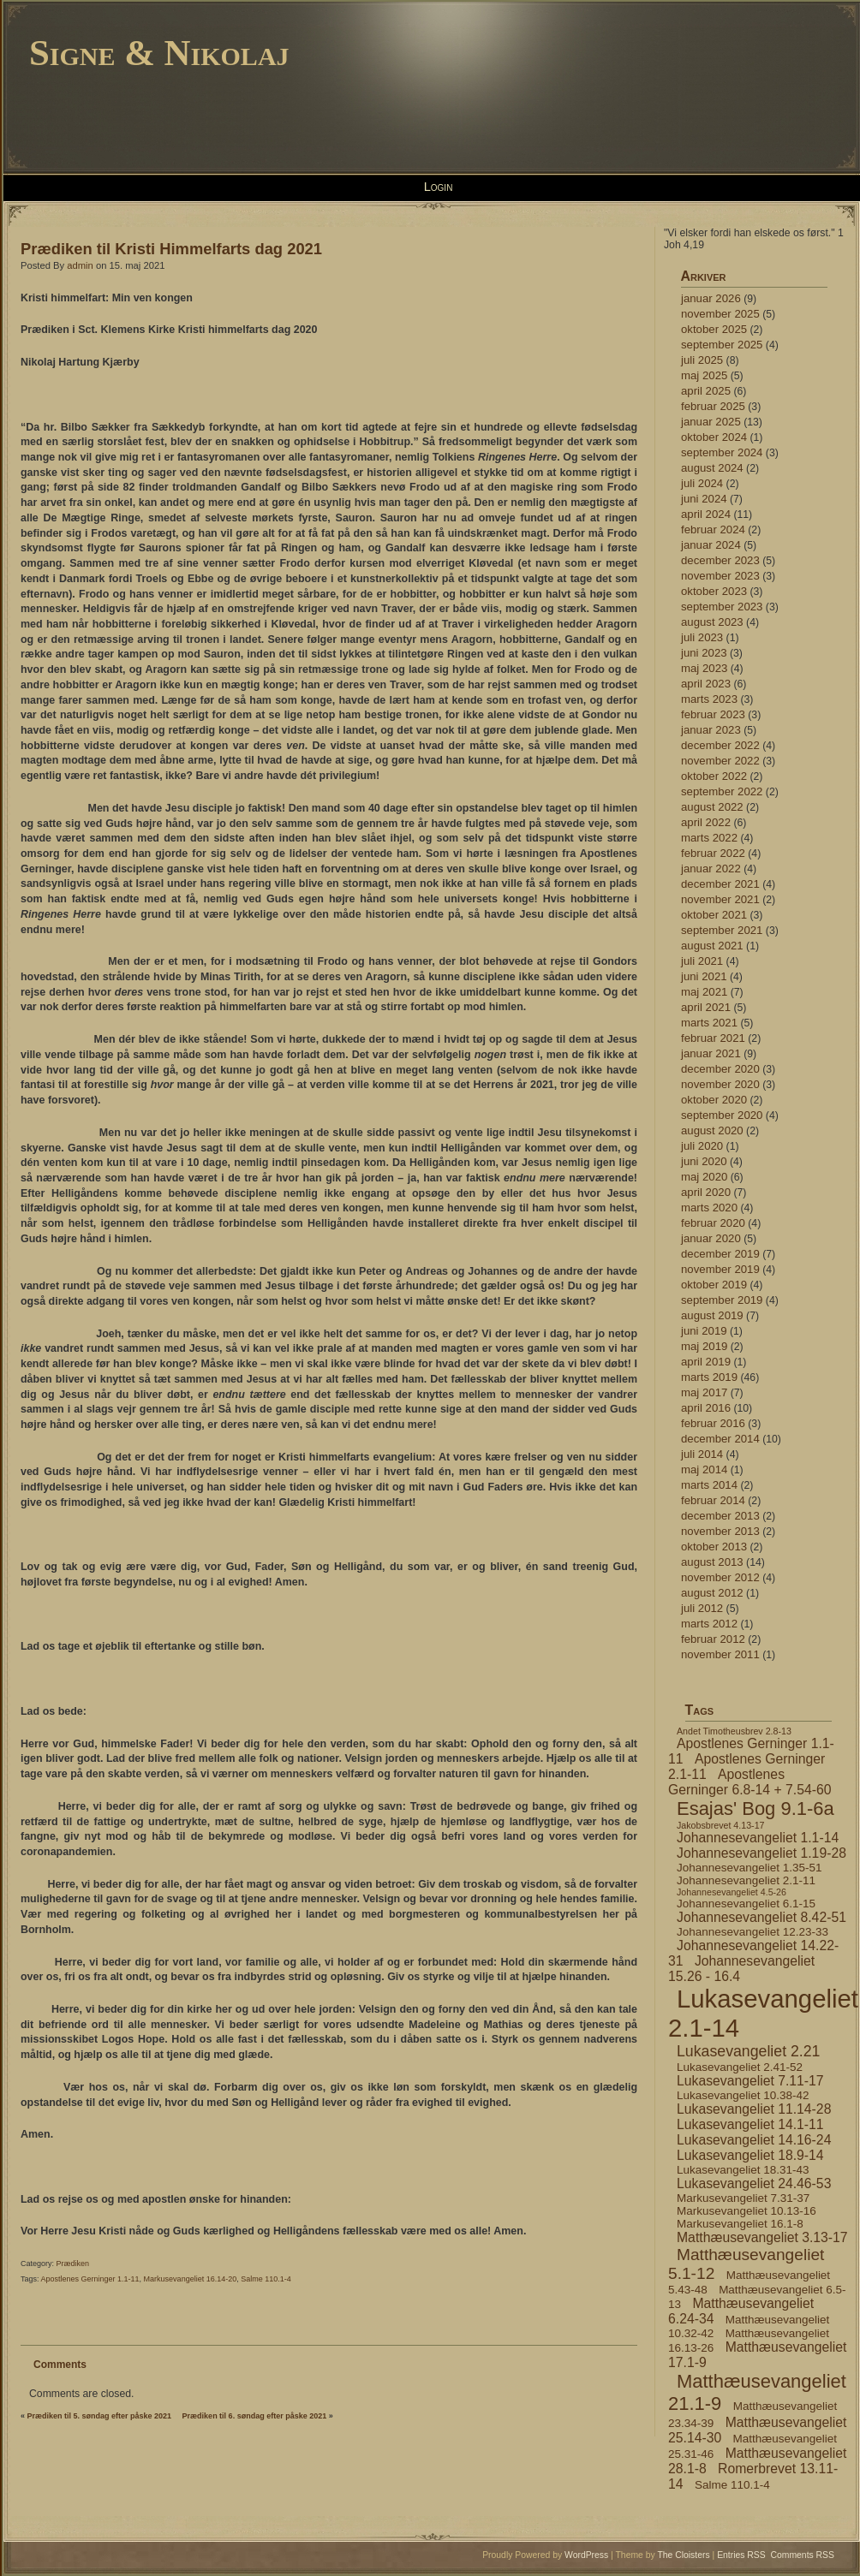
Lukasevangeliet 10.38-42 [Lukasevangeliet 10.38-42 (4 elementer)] (743, 2095)
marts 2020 (709, 1207)
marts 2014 (709, 1484)
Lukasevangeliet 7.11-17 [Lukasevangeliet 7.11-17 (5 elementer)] (750, 2080)
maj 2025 (704, 375)
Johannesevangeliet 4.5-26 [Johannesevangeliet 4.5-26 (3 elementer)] (731, 1892)
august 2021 (712, 945)
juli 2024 (702, 483)
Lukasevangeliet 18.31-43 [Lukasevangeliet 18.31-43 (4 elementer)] (743, 2169)
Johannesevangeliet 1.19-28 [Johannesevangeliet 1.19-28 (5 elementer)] (761, 1853)
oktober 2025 (714, 329)
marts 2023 (709, 699)
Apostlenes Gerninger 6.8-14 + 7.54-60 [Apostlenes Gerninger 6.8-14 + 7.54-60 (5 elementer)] (749, 1782)
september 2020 (721, 1115)
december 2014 (720, 1438)
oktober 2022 (714, 776)
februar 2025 (713, 406)
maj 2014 (704, 1469)
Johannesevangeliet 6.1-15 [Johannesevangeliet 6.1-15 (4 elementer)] (746, 1903)
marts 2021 (709, 1022)
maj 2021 (704, 991)
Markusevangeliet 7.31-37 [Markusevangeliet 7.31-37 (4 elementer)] (743, 2198)
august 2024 (712, 467)
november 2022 (720, 760)
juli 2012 (702, 1608)
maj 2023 (704, 668)
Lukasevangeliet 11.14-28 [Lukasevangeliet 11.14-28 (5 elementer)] (754, 2109)
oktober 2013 (714, 1546)
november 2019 (720, 1269)
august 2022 (712, 806)
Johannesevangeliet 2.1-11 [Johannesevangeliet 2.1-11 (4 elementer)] (746, 1880)
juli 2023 (702, 637)
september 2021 (721, 930)
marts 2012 (709, 1623)
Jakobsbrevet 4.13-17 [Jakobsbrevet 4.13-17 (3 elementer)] (720, 1825)
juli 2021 (702, 961)
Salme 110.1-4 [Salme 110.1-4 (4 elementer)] (732, 2484)
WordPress (586, 2555)
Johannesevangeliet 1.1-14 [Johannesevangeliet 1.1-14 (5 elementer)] (758, 1837)
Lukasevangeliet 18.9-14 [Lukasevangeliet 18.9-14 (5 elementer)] (750, 2155)
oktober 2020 (714, 1099)
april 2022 (706, 822)
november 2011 (720, 1654)
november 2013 (720, 1531)
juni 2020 (704, 1161)
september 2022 (721, 791)
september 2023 (721, 606)
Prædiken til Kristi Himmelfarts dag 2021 (171, 249)
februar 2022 (713, 853)
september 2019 (721, 1300)
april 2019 (706, 1361)
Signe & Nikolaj (159, 53)
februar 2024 (713, 529)
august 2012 (712, 1592)
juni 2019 (704, 1330)
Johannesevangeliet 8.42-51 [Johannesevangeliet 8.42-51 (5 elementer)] (761, 1917)
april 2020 (706, 1192)
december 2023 (720, 560)
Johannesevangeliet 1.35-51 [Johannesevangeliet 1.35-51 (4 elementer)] (749, 1867)
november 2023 (720, 575)
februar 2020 (713, 1223)
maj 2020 (704, 1176)
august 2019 (712, 1315)
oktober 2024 (714, 437)
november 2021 (720, 899)
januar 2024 (711, 544)
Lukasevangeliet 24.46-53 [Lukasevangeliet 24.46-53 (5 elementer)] (754, 2183)
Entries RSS (741, 2555)
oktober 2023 (714, 591)
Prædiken (73, 2263)
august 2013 (712, 1562)
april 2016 (706, 1407)
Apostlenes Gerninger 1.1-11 (90, 2279)
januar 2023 (711, 729)
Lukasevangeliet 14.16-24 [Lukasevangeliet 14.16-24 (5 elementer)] (754, 2140)
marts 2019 (709, 1377)
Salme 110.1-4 (266, 2279)
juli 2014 (702, 1454)
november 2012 (720, 1577)
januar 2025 (711, 421)
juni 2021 (704, 976)
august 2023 (712, 622)
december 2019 (720, 1253)
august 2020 (712, 1130)
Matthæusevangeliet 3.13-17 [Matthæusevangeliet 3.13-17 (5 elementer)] (762, 2237)
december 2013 (720, 1515)
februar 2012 (713, 1639)
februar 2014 (713, 1500)
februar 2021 (713, 1038)
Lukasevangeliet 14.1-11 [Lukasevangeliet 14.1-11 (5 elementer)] (750, 2124)
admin (80, 265)
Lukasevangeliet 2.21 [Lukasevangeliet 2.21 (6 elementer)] (748, 2051)
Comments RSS (803, 2555)
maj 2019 (704, 1346)
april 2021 (706, 1007)
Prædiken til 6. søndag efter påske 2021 (254, 2416)
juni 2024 (704, 498)
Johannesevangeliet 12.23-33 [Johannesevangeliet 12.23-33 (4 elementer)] (752, 1931)
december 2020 (720, 1068)
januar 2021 (711, 1053)
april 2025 (706, 390)
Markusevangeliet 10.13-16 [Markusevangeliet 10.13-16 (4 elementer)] (746, 2210)
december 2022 (720, 745)
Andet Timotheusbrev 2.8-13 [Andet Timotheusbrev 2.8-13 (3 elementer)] (734, 1731)
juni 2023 (704, 652)
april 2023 (706, 683)
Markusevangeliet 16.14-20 (190, 2279)
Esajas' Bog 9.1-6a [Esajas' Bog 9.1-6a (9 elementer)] (755, 1808)
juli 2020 (702, 1145)
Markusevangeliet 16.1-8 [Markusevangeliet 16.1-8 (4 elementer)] (740, 2223)
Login (438, 186)
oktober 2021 (714, 914)
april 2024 (706, 514)
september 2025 (721, 344)
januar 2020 (711, 1238)
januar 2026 (711, 298)
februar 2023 (713, 714)
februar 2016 (713, 1423)
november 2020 (720, 1084)
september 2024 (721, 452)
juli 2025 (702, 360)
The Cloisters (683, 2555)
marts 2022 (709, 837)
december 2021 (720, 884)
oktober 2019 (714, 1284)
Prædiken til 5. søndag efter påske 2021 (99, 2416)
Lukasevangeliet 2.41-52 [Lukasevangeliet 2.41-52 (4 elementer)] (740, 2067)
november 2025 (720, 313)
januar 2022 (711, 868)
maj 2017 (704, 1392)
